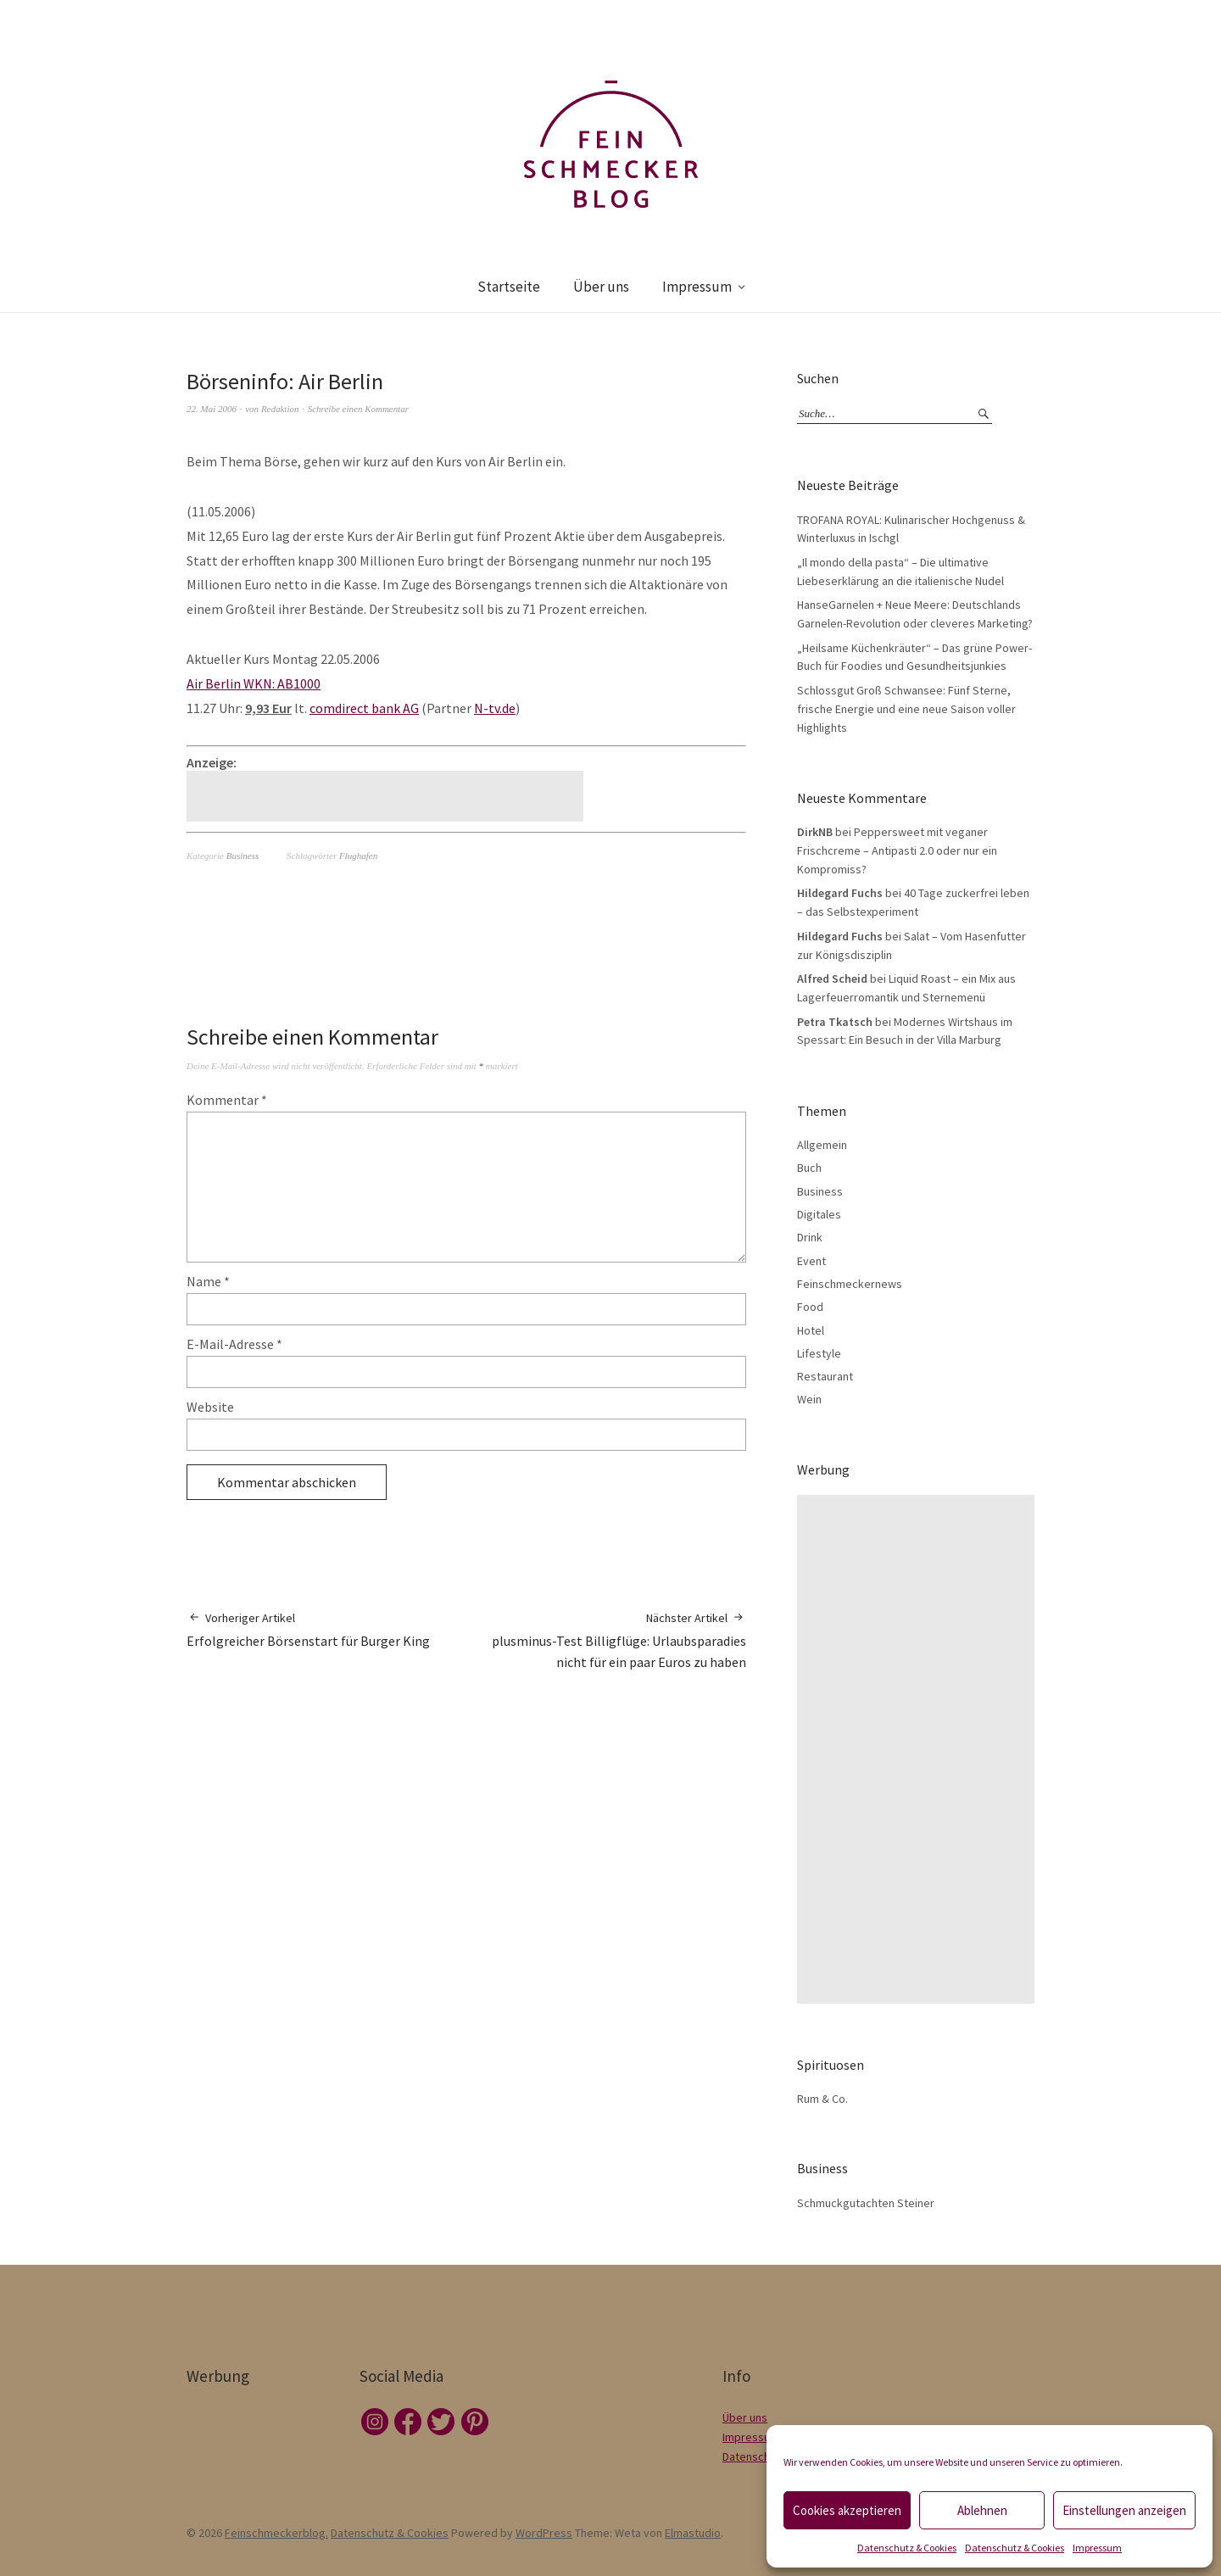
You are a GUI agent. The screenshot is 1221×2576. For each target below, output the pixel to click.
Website (210, 1406)
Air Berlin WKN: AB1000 (254, 683)
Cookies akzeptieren (847, 2510)
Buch (809, 1167)
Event (811, 1260)
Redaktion (280, 409)
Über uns (601, 286)
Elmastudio (693, 2532)
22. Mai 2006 (212, 409)
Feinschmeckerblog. (276, 2532)
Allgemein (822, 1144)
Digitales (819, 1214)
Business (242, 855)
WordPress (544, 2532)
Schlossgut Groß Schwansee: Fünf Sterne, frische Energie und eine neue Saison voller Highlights (906, 708)
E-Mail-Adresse (234, 1343)
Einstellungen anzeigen (1124, 2510)
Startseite (508, 286)
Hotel (810, 1330)
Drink (809, 1237)
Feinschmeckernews (849, 1283)
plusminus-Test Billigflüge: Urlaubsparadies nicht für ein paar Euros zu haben (606, 1639)
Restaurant (825, 1376)
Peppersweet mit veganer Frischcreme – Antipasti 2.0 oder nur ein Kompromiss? (897, 850)
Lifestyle (819, 1353)
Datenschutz (754, 2456)
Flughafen (358, 855)
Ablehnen (982, 2510)
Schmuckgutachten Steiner (865, 2203)
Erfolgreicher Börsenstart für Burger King (308, 1629)
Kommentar (227, 1099)
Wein (809, 1399)
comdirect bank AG (364, 708)
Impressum (1097, 2547)
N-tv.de (495, 708)
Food (810, 1306)
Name (208, 1281)
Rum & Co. (822, 2098)
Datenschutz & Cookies (906, 2547)
